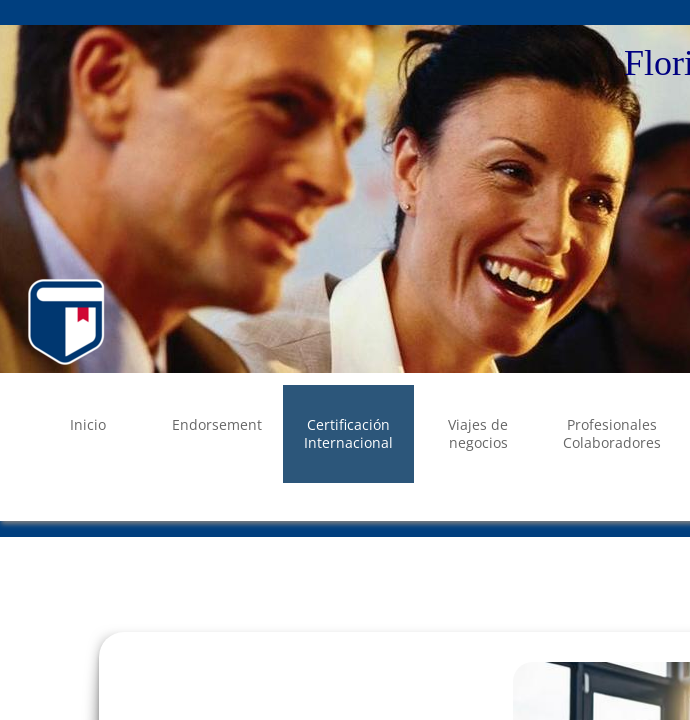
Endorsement (217, 424)
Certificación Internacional (348, 433)
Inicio (88, 424)
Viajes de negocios (478, 433)
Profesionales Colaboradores (612, 433)
